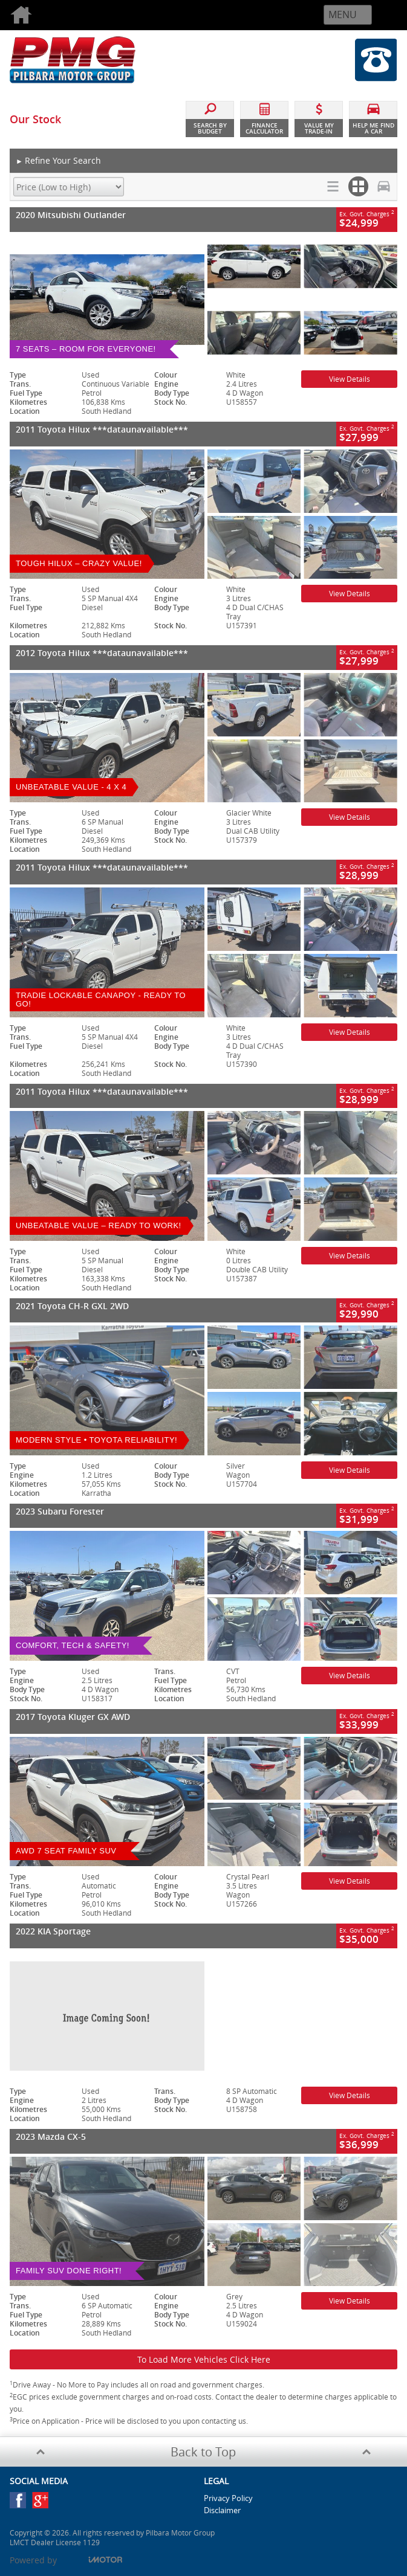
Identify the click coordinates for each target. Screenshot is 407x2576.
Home (42, 15)
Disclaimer (222, 2510)
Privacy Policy (228, 2498)
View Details (349, 379)
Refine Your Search (58, 161)
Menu (342, 14)
